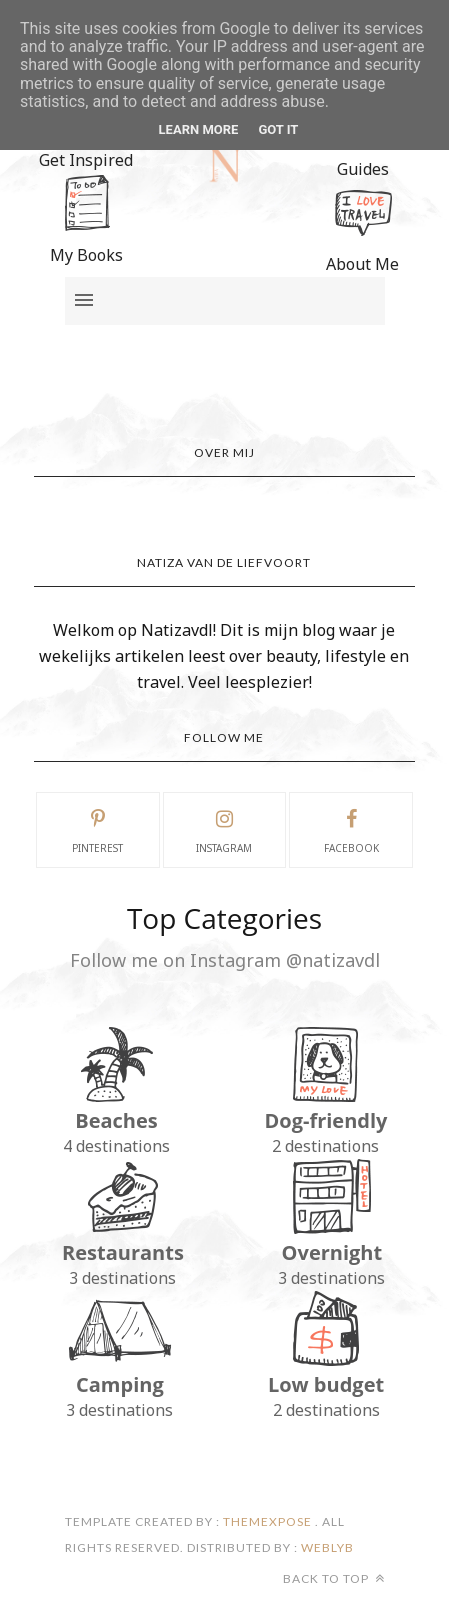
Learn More (199, 129)
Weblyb (326, 1547)
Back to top (334, 1578)
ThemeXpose (267, 1521)
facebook (351, 829)
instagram (224, 829)
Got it (278, 129)
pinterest (97, 829)
